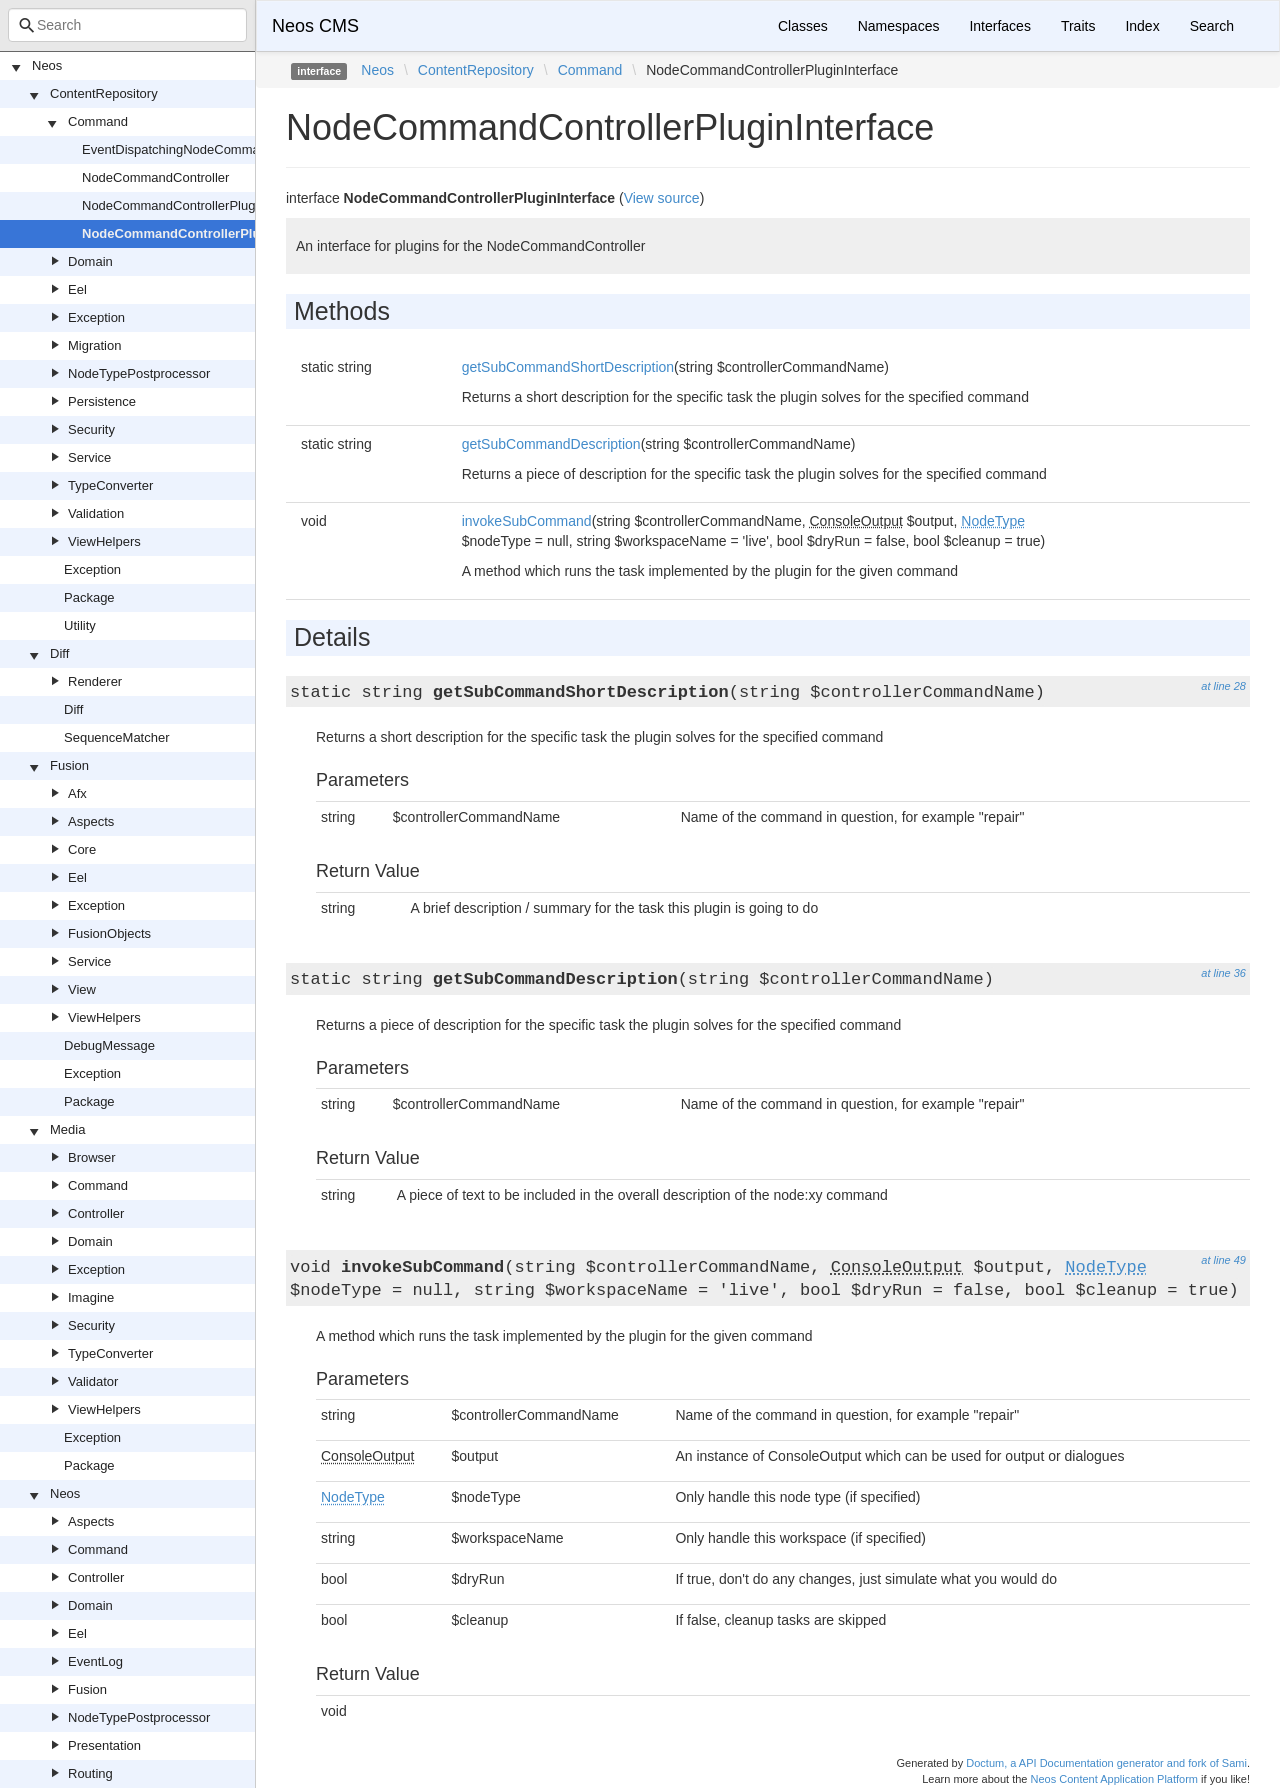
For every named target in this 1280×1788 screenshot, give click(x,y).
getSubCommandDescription (551, 444)
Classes (803, 26)
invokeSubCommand (527, 521)
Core (82, 849)
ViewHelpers (104, 541)
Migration (94, 345)
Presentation (104, 1745)
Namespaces (899, 26)
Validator (93, 1381)
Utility (80, 625)
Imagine (91, 1297)
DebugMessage (109, 1045)
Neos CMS (315, 26)
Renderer (95, 681)
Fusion (69, 765)
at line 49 (1223, 1260)
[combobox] (127, 25)
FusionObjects (109, 933)
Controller (96, 1213)
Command (98, 121)
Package (89, 597)
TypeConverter (110, 485)
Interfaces (999, 26)
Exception (96, 317)
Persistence (102, 401)
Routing (90, 1773)
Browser (92, 1157)
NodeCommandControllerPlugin (174, 205)
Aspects (91, 821)
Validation (96, 513)
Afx (77, 793)
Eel (77, 289)
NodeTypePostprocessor (139, 373)
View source (662, 198)
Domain (90, 261)
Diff (59, 653)
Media (67, 1129)
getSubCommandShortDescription (568, 367)
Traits (1078, 26)
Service (89, 457)
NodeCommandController (155, 177)
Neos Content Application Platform (1114, 1779)
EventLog (95, 1661)
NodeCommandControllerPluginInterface (208, 233)
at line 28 (1223, 686)
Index (1142, 26)
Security (91, 429)
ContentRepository (104, 93)
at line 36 (1223, 973)
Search (1212, 26)
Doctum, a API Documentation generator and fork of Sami (1106, 1763)
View (82, 989)
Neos (47, 65)
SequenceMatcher (117, 737)
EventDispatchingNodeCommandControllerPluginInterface (249, 149)
